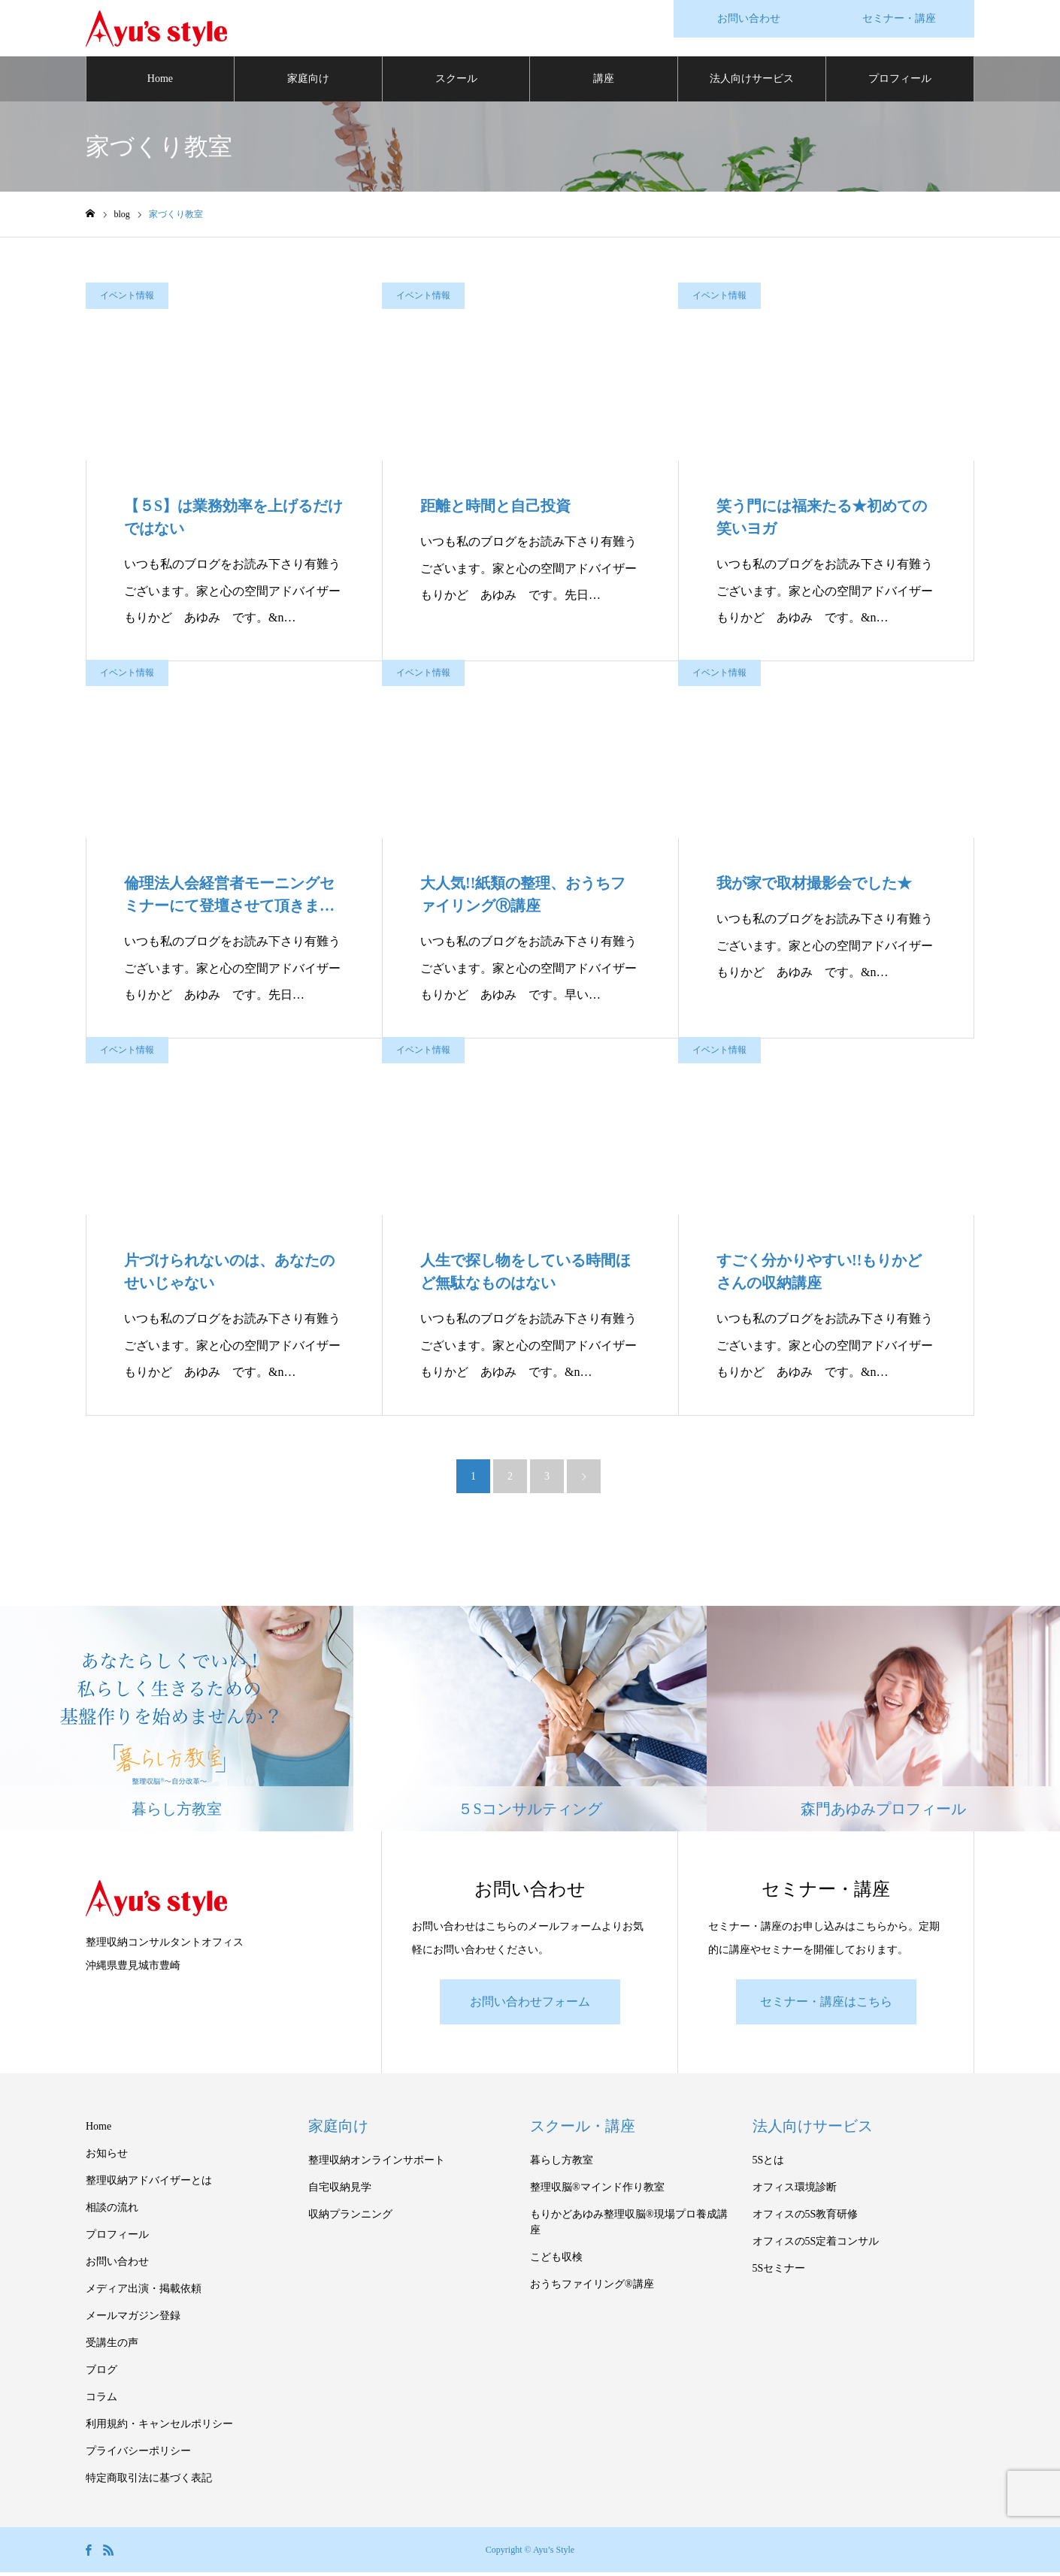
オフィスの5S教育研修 (806, 2218)
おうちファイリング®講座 (592, 2287)
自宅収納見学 (339, 2191)
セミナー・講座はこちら (826, 2005)
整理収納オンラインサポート (376, 2163)
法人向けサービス (752, 82)
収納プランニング (350, 2218)
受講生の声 (112, 2346)
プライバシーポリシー (138, 2454)
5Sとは (769, 2163)
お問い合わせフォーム (530, 2005)
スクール (456, 82)
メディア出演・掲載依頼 (143, 2292)
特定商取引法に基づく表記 (149, 2481)
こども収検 (556, 2260)
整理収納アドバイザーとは (149, 2184)
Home (160, 82)
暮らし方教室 (561, 2163)
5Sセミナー (779, 2272)
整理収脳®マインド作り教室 (597, 2191)
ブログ (101, 2373)
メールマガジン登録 (133, 2319)
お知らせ (107, 2157)
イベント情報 (127, 299)
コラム (101, 2400)
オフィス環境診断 (795, 2191)
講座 (603, 82)
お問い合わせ (117, 2265)
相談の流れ (112, 2211)
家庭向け (308, 82)
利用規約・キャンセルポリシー (159, 2427)
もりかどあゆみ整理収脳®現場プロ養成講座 (629, 2225)
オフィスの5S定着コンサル (816, 2245)
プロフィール (899, 82)
